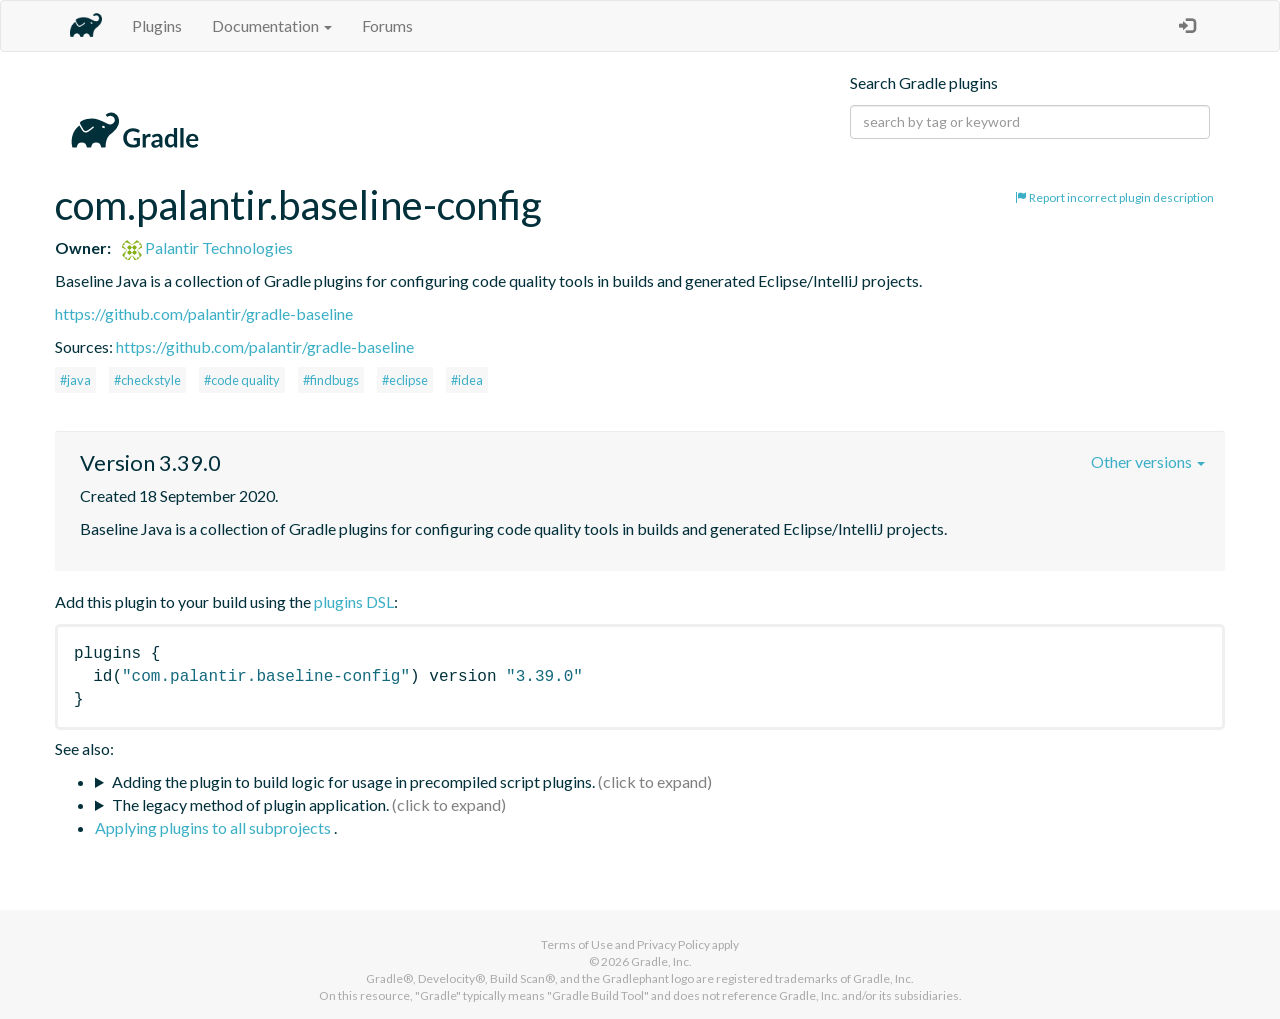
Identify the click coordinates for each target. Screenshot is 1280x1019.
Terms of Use (577, 944)
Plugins (157, 25)
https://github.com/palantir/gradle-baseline (204, 313)
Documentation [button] (272, 25)
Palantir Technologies (207, 247)
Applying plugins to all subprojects (214, 827)
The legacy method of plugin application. (250, 804)
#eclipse (405, 380)
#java (75, 380)
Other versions (1148, 461)
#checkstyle (147, 380)
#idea (467, 380)
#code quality (242, 380)
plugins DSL (354, 601)
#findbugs (331, 380)
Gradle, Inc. (661, 961)
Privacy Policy (673, 944)
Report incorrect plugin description (1114, 197)
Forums (387, 25)
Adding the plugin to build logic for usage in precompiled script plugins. (353, 781)
